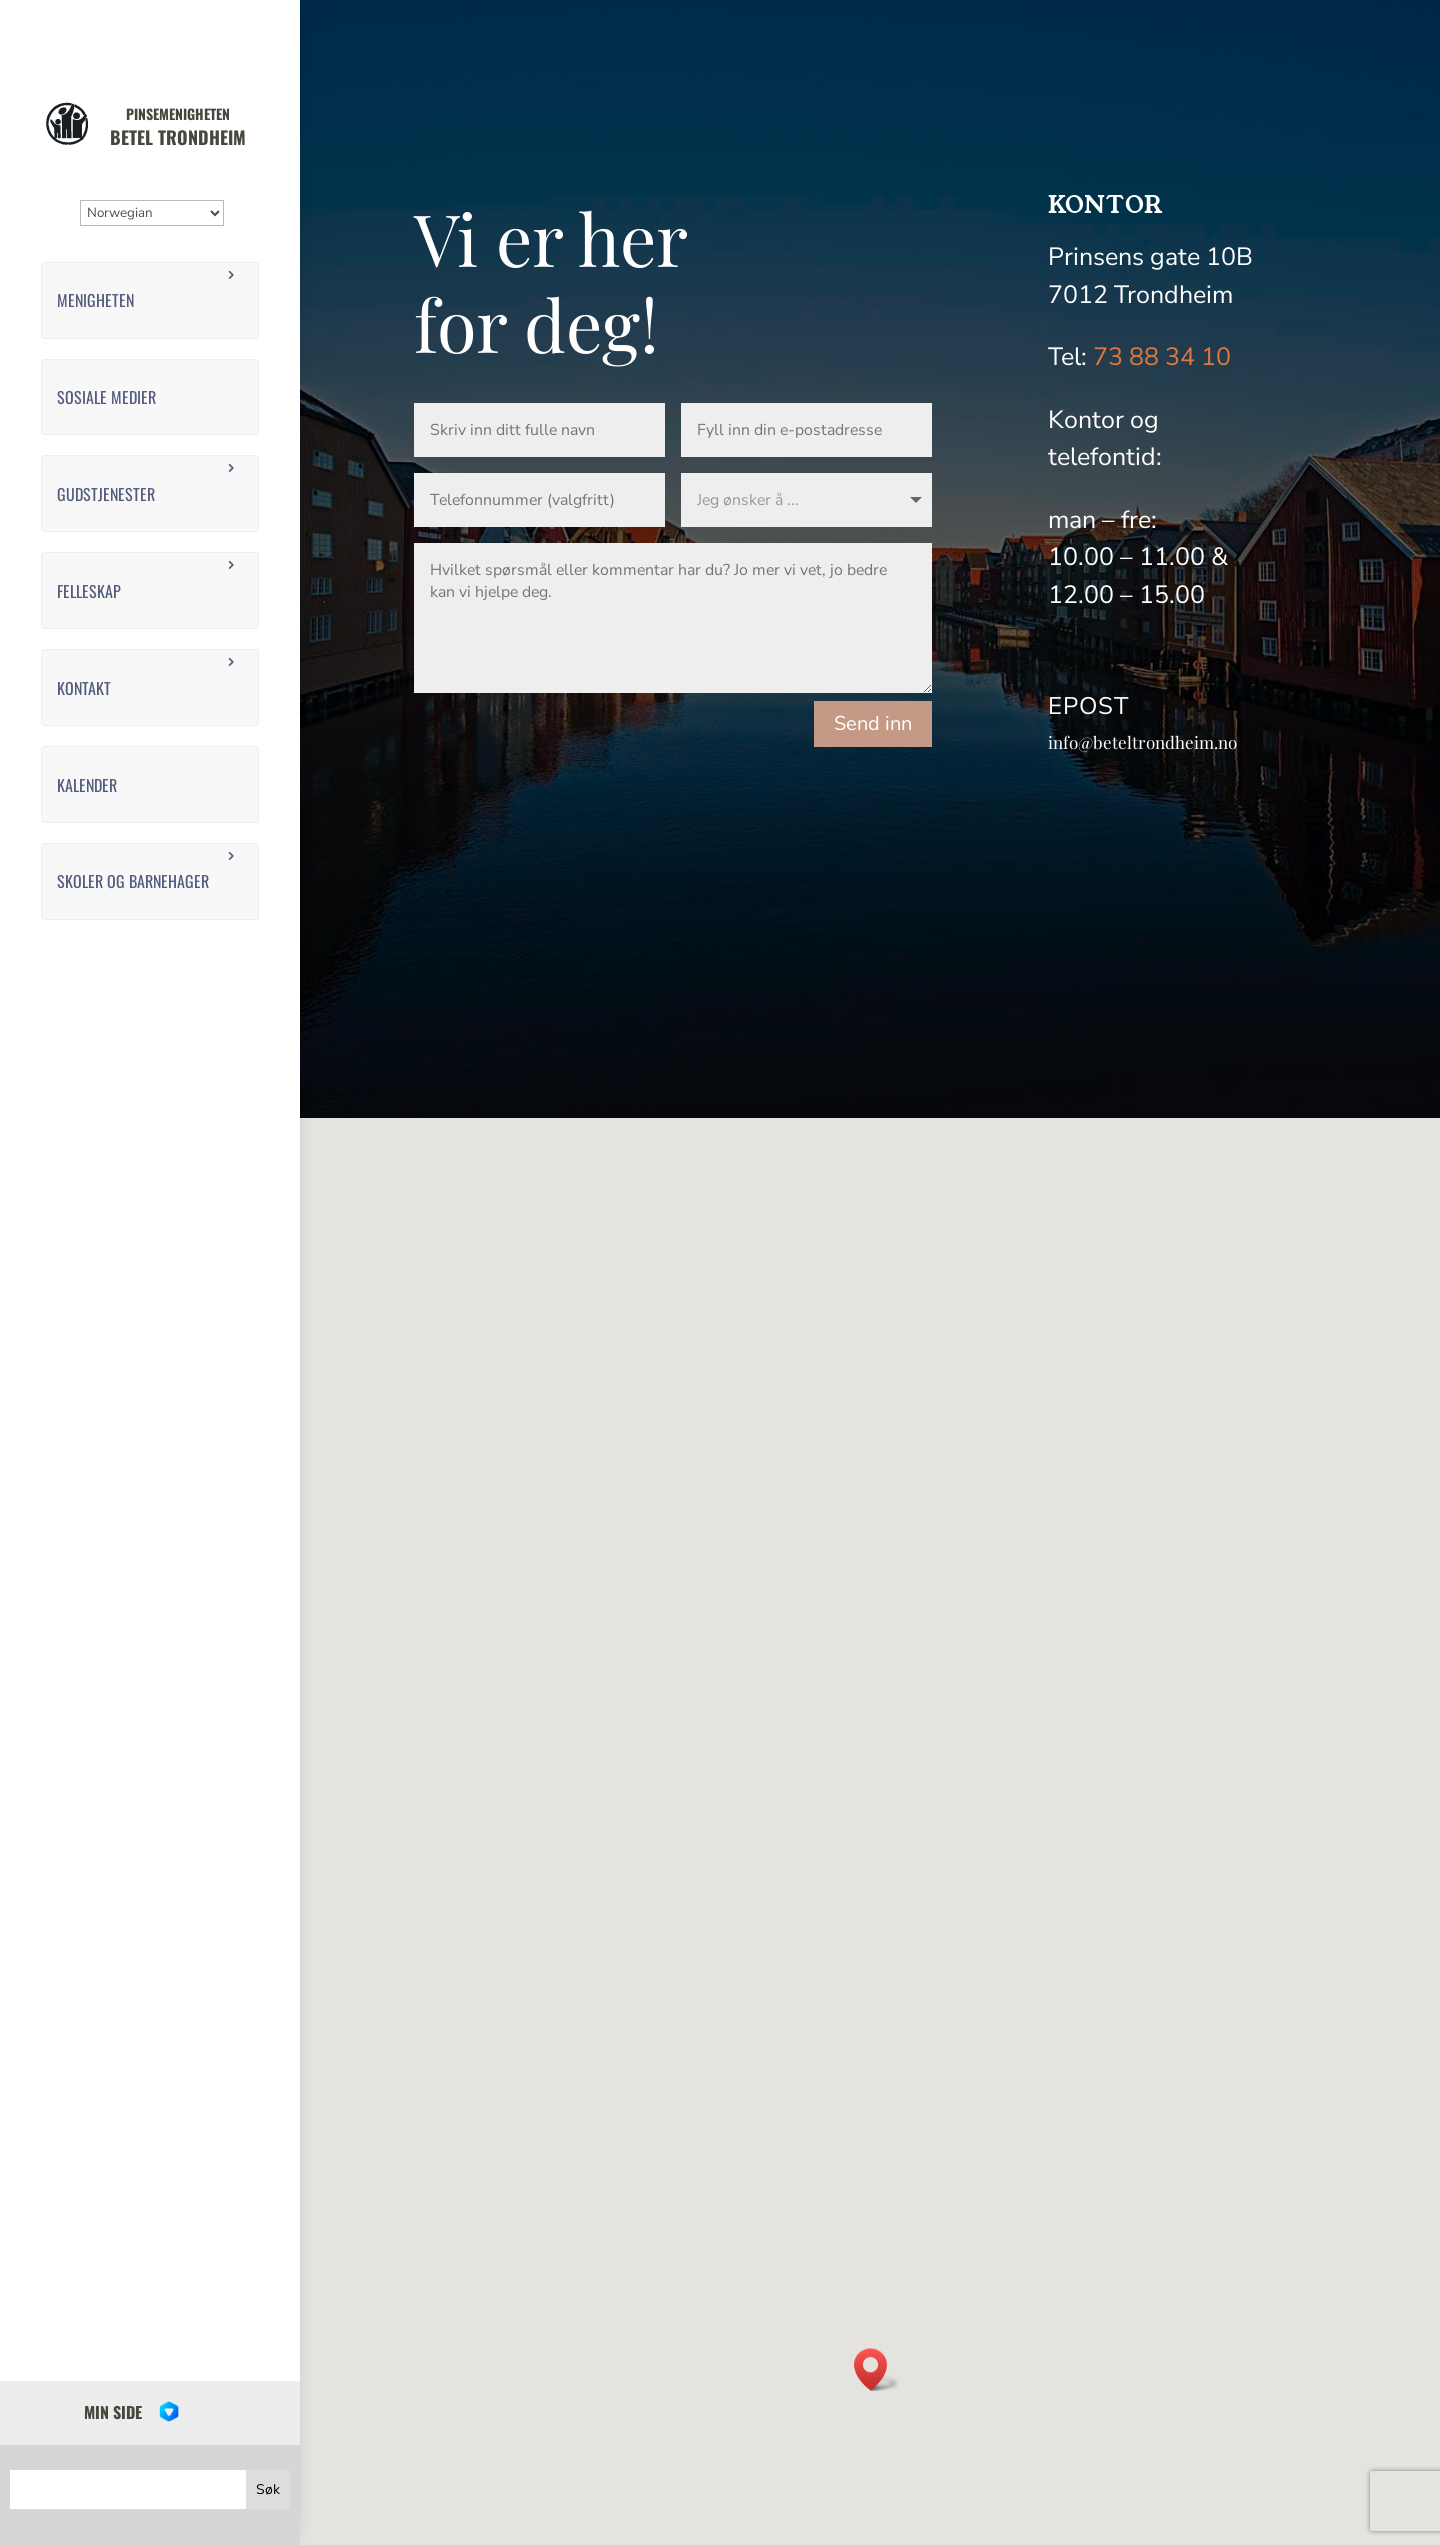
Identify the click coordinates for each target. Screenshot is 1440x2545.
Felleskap (89, 591)
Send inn (873, 723)
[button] (877, 2369)
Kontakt (84, 688)
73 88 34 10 (1162, 357)
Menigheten (95, 300)
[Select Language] (152, 213)
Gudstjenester (106, 494)
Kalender (87, 785)
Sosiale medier (106, 397)
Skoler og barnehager (133, 881)
